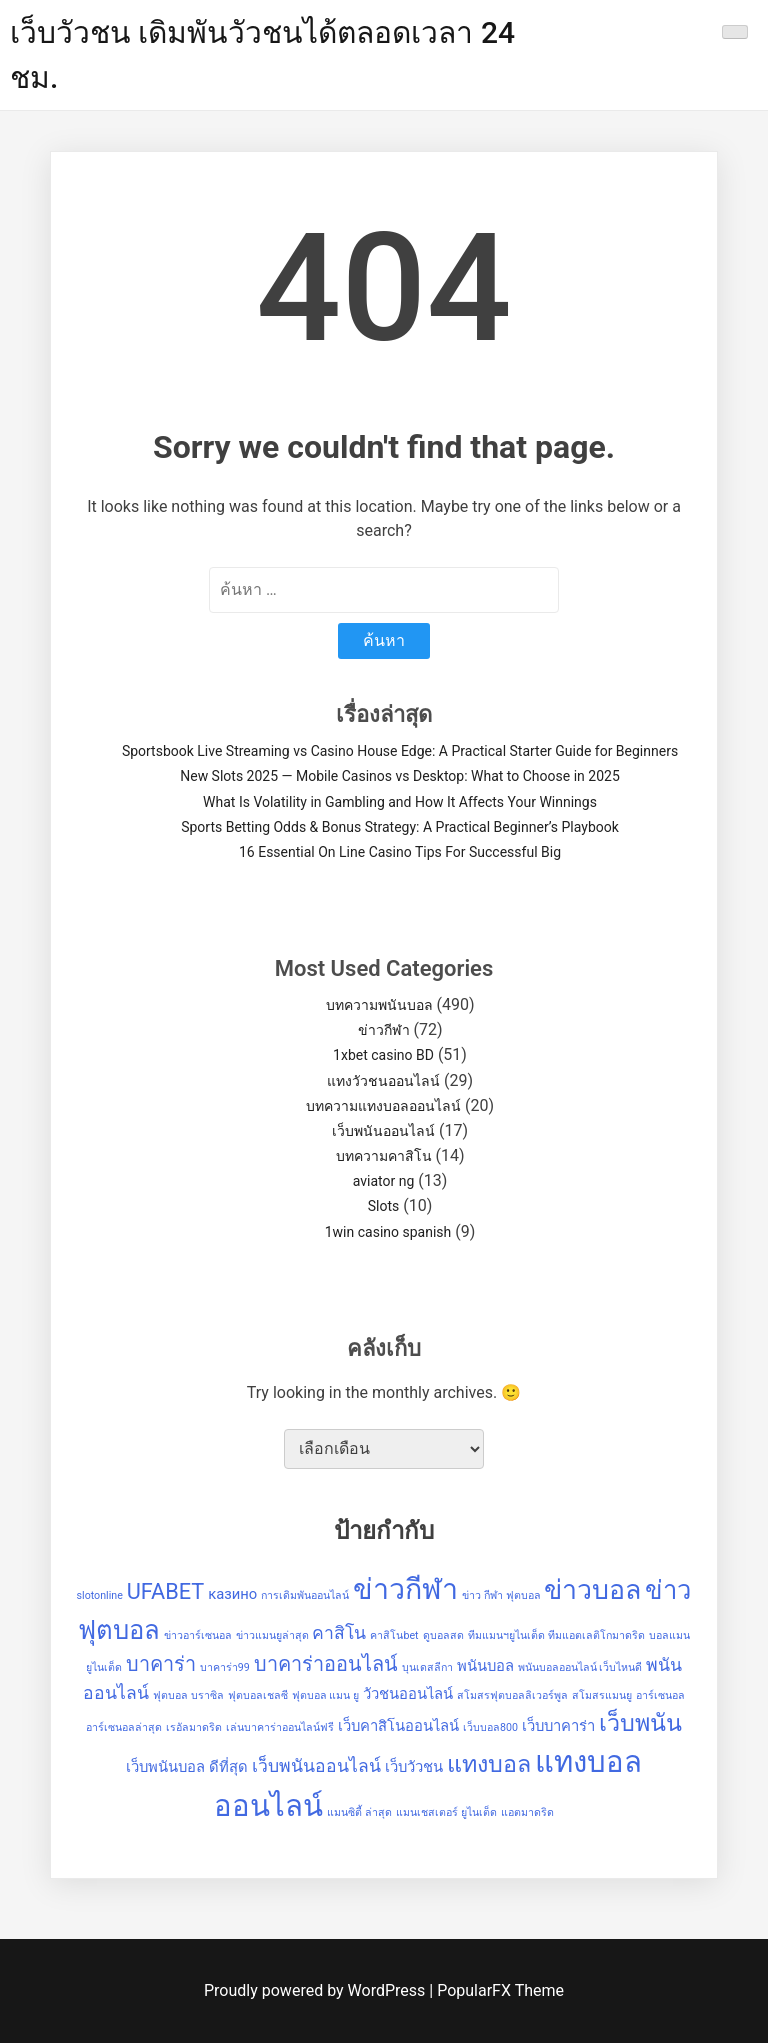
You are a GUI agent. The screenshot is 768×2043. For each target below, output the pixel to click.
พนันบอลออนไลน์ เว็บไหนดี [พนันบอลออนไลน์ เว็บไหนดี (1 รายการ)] (580, 1667)
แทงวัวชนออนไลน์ (383, 1081)
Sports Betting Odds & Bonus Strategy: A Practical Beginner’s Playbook (400, 827)
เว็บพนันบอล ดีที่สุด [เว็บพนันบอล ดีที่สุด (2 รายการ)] (187, 1767)
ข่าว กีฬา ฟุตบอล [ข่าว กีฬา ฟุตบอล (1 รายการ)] (501, 1595)
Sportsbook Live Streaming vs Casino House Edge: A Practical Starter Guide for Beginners (400, 751)
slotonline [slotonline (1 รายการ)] (100, 1595)
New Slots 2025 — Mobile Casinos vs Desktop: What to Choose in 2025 (400, 776)
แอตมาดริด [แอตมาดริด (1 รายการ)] (527, 1812)
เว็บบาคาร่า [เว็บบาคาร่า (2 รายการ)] (558, 1726)
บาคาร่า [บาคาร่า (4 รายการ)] (161, 1664)
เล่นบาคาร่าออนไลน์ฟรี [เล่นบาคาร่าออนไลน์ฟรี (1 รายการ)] (280, 1727)
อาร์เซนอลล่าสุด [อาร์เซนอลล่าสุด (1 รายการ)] (124, 1727)
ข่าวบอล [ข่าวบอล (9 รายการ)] (592, 1590)
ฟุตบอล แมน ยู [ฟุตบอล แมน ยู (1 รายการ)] (325, 1695)
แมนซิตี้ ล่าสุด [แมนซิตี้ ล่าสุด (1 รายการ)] (359, 1812)
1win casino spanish (388, 1232)
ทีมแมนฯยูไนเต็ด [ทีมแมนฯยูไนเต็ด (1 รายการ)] (506, 1635)
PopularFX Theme (500, 1990)
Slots (384, 1206)
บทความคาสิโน (384, 1156)
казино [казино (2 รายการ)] (232, 1594)
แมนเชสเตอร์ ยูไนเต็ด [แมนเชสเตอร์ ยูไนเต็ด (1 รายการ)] (446, 1812)
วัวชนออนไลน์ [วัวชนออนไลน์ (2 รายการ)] (408, 1694)
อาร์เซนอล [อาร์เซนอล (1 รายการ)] (660, 1695)
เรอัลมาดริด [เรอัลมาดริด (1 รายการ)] (194, 1727)
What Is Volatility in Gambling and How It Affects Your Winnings (400, 802)
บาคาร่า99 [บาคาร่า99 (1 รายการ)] (225, 1667)
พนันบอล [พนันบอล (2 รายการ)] (485, 1666)
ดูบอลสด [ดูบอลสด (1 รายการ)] (443, 1635)
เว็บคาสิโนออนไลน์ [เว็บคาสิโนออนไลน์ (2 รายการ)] (398, 1726)
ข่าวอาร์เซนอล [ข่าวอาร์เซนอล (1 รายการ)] (198, 1635)
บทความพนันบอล (379, 1005)
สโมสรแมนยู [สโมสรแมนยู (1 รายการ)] (602, 1695)
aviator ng (384, 1181)
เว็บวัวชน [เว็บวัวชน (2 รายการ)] (414, 1767)
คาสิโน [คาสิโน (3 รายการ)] (339, 1633)
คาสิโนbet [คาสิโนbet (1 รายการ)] (394, 1635)
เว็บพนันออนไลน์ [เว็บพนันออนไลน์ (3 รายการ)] (316, 1766)
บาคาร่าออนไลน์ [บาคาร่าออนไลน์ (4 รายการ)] (326, 1664)
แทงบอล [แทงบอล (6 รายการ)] (489, 1764)
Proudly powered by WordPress (316, 1990)
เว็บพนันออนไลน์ (383, 1131)
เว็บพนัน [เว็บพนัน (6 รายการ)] (640, 1723)
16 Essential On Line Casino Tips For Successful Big (400, 852)
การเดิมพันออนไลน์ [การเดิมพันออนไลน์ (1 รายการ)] (305, 1595)
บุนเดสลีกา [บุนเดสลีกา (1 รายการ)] (427, 1667)
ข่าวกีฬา (384, 1030)
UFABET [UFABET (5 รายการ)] (166, 1591)
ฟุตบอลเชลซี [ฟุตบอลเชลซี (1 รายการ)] (258, 1695)
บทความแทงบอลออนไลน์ (383, 1106)
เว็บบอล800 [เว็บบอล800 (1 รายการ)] (490, 1727)
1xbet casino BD (383, 1055)
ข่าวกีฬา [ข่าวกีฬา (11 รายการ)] (405, 1589)
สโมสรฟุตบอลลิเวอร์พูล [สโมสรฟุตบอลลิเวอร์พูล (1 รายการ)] (512, 1695)
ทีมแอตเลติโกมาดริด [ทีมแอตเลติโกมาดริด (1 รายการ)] (596, 1635)
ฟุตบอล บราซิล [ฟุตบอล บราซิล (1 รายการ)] (188, 1695)
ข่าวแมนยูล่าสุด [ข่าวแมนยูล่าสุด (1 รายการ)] (272, 1635)
